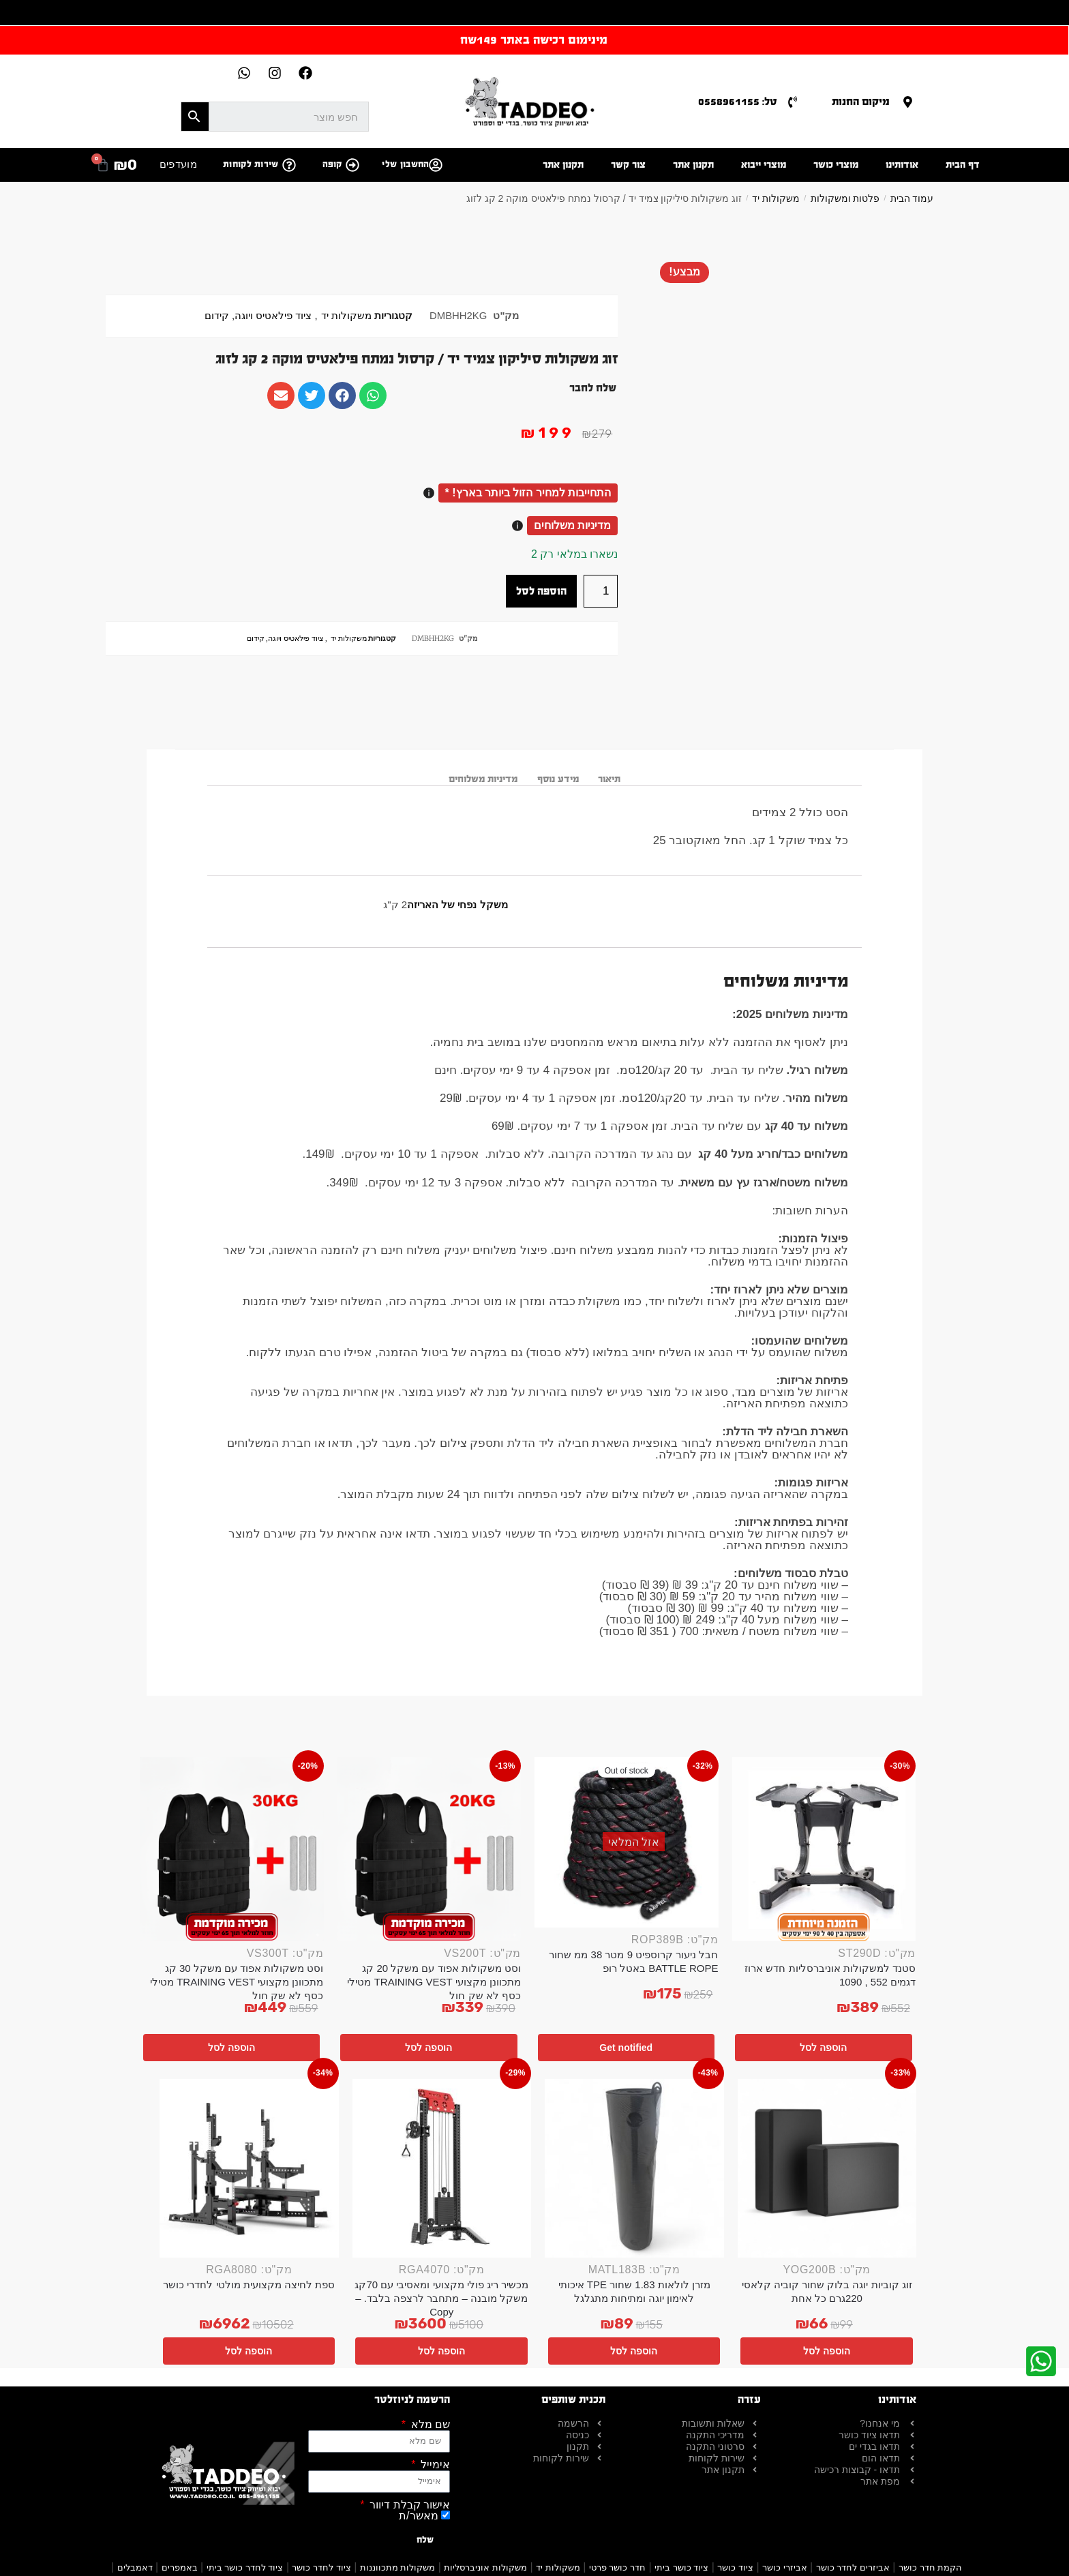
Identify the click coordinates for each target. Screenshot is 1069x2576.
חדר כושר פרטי (617, 2567)
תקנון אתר (693, 164)
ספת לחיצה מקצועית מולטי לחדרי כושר (249, 2284)
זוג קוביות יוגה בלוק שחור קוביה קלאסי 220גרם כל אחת (827, 2291)
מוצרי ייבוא (763, 164)
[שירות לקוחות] (289, 165)
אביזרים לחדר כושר (853, 2567)
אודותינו (902, 164)
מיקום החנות (861, 101)
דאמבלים (135, 2567)
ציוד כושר (735, 2567)
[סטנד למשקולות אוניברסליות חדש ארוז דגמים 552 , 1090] (824, 1849)
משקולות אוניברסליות (485, 2567)
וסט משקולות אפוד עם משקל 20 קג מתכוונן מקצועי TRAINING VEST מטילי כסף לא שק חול (434, 1981)
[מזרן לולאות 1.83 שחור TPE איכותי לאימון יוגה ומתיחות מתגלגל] (634, 2168)
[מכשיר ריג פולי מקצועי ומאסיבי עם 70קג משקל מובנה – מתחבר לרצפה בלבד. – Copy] (442, 2168)
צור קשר (628, 164)
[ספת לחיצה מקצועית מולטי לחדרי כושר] (249, 2168)
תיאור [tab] (609, 779)
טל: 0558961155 (737, 101)
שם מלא (429, 2424)
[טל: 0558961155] (792, 102)
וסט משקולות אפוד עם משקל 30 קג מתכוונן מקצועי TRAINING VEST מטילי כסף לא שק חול (237, 1981)
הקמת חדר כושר (930, 2567)
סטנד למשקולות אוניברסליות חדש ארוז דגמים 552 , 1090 (830, 1975)
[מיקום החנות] (908, 102)
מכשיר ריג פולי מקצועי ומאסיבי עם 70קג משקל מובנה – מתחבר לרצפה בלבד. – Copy (441, 2298)
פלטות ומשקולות (845, 198)
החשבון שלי (405, 164)
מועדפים (178, 164)
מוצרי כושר (835, 164)
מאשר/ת (418, 2515)
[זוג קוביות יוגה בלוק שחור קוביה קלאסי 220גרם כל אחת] (827, 2168)
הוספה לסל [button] (823, 2047)
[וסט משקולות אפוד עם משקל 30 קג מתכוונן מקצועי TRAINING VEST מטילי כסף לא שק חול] (232, 1849)
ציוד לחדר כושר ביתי (245, 2567)
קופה (332, 164)
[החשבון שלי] (435, 165)
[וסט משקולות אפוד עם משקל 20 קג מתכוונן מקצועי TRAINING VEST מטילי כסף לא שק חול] (429, 1849)
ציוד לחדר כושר (321, 2567)
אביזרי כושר (784, 2567)
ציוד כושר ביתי (681, 2567)
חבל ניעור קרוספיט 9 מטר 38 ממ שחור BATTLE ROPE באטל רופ (633, 1961)
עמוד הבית (912, 198)
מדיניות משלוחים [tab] (483, 779)
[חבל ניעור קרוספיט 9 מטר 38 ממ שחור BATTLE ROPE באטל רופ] (626, 1842)
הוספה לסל (541, 590)
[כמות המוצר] (601, 591)
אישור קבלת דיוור (408, 2505)
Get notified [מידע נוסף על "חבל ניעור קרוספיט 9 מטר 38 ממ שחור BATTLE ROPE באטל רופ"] (625, 2047)
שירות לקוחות (251, 164)
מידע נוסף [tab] (558, 779)
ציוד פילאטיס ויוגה (273, 315)
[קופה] (352, 165)
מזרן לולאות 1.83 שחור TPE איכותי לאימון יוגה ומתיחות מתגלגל (634, 2291)
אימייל (434, 2464)
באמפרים (180, 2567)
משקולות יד (776, 198)
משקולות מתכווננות (398, 2567)
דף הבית (963, 164)
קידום (217, 315)
